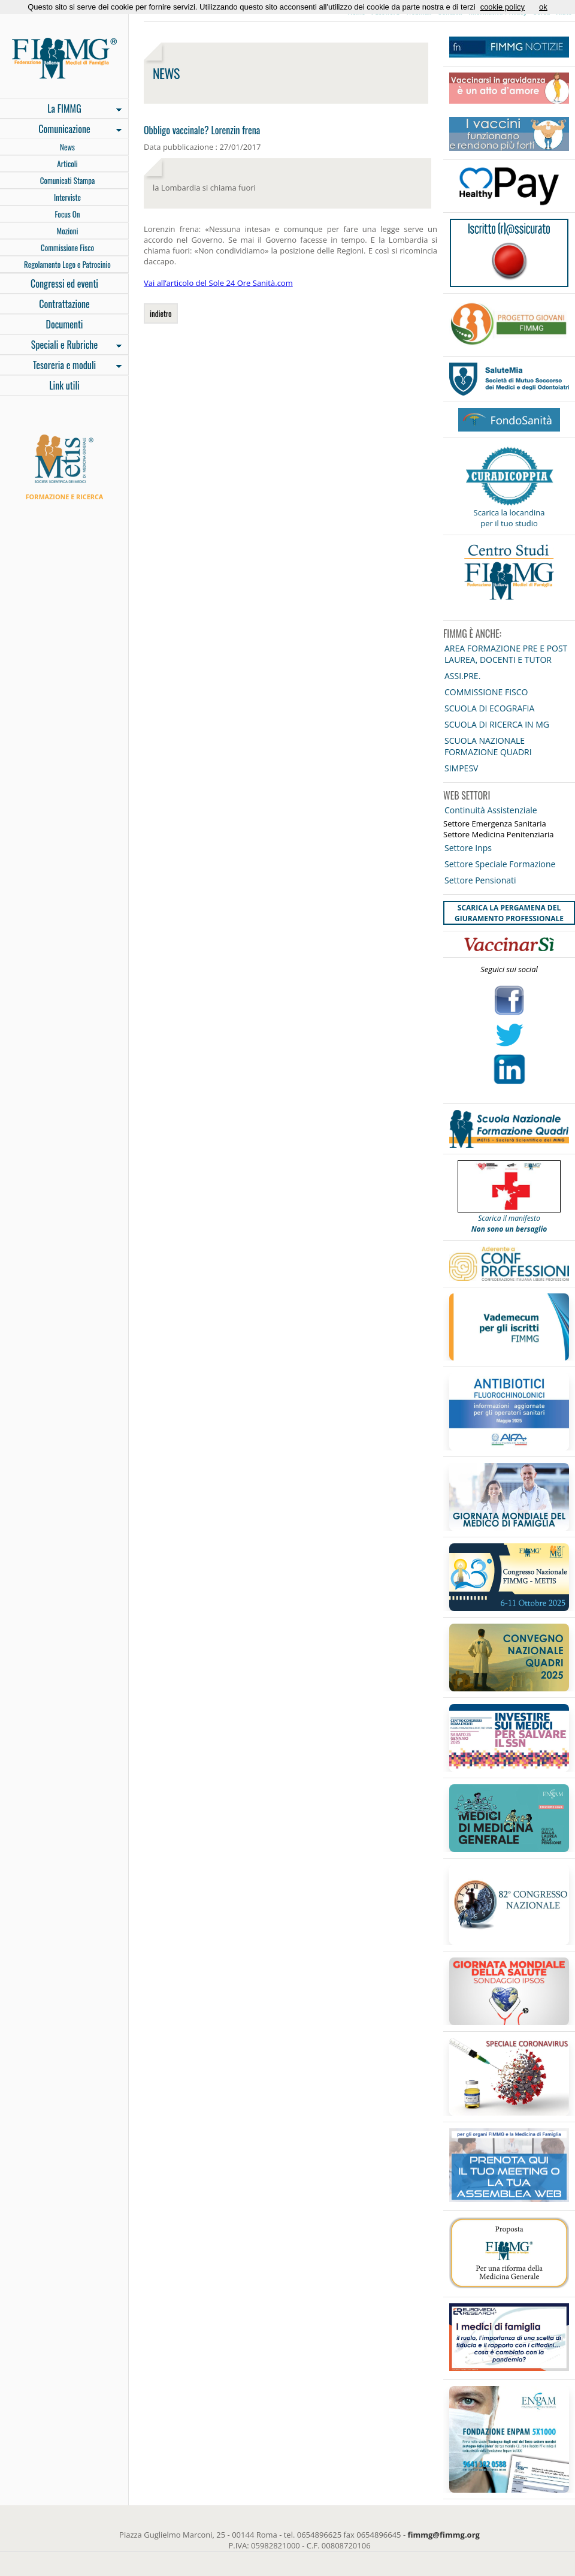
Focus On (67, 214)
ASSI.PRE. (462, 675)
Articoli (67, 164)
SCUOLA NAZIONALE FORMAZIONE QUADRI (488, 746)
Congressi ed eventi (64, 283)
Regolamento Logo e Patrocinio (67, 264)
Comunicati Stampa (67, 180)
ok (543, 6)
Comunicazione (61, 130)
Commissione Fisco (67, 248)
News (67, 147)
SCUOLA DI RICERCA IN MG (496, 724)
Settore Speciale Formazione (499, 864)
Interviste (67, 197)
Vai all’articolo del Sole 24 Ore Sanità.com (218, 282)
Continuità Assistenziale (490, 810)
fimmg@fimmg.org (444, 2534)
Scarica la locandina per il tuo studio (509, 518)
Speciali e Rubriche (61, 345)
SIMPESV (461, 768)
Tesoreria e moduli (61, 366)
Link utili (64, 385)
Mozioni (67, 231)
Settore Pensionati (480, 880)
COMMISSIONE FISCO (486, 692)
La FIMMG (61, 109)
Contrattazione (64, 304)
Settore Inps (468, 847)
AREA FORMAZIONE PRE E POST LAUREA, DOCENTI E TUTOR (505, 654)
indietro (161, 313)
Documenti (64, 324)
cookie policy (502, 6)
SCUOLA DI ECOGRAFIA (489, 708)
